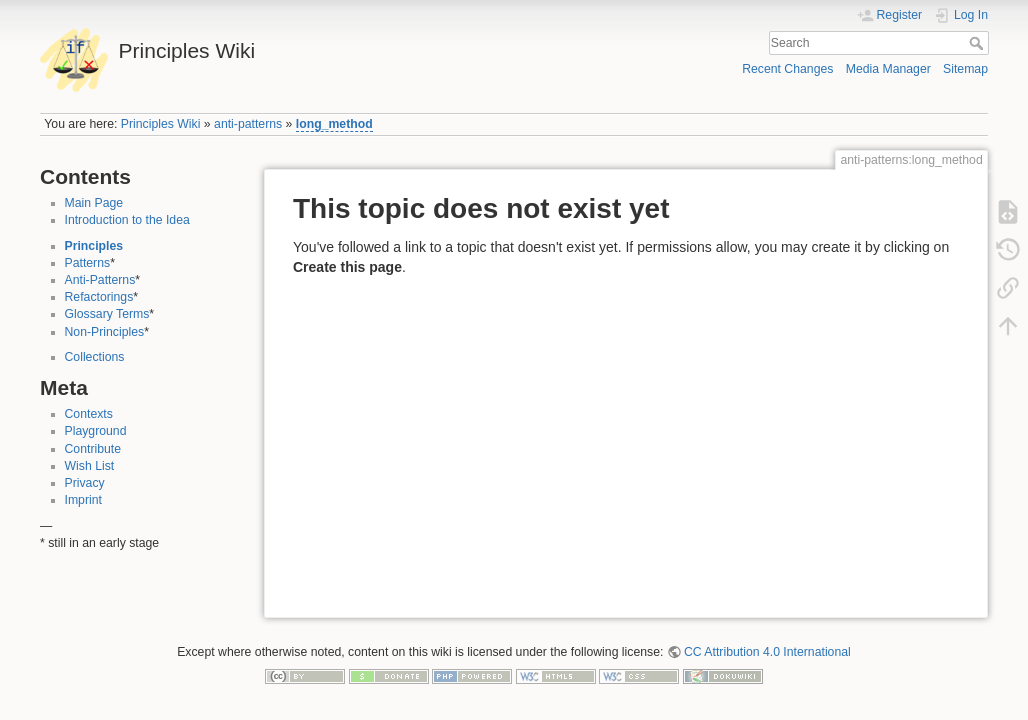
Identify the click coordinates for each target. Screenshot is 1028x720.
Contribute (93, 449)
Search (978, 43)
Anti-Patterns (100, 280)
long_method (334, 124)
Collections (95, 357)
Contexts (89, 414)
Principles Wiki (161, 124)
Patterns (88, 263)
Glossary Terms (107, 314)
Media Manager (888, 69)
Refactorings (99, 297)
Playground (96, 431)
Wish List (90, 466)
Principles (94, 246)
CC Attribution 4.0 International (767, 652)
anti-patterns (248, 124)
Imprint (83, 500)
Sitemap (965, 69)
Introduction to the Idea (127, 220)
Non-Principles (105, 332)
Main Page (94, 203)
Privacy (85, 483)
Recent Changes (787, 69)
